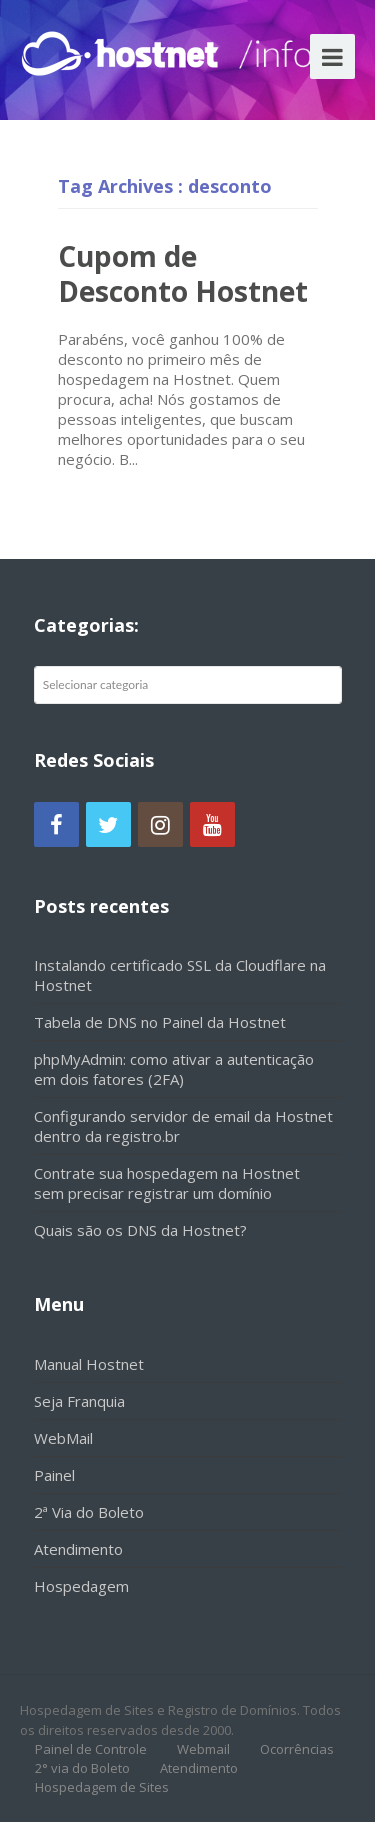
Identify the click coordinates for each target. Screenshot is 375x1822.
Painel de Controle (91, 1749)
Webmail (203, 1749)
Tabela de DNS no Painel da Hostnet (160, 1022)
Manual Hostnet (89, 1364)
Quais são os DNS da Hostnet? (140, 1230)
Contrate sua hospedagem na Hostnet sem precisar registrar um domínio (167, 1183)
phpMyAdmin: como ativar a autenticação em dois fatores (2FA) (174, 1069)
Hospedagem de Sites (102, 1787)
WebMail (63, 1438)
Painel (54, 1475)
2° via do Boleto (82, 1768)
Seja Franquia (79, 1401)
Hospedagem (81, 1586)
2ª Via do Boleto (89, 1512)
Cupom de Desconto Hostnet (183, 273)
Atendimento (78, 1549)
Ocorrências (297, 1749)
